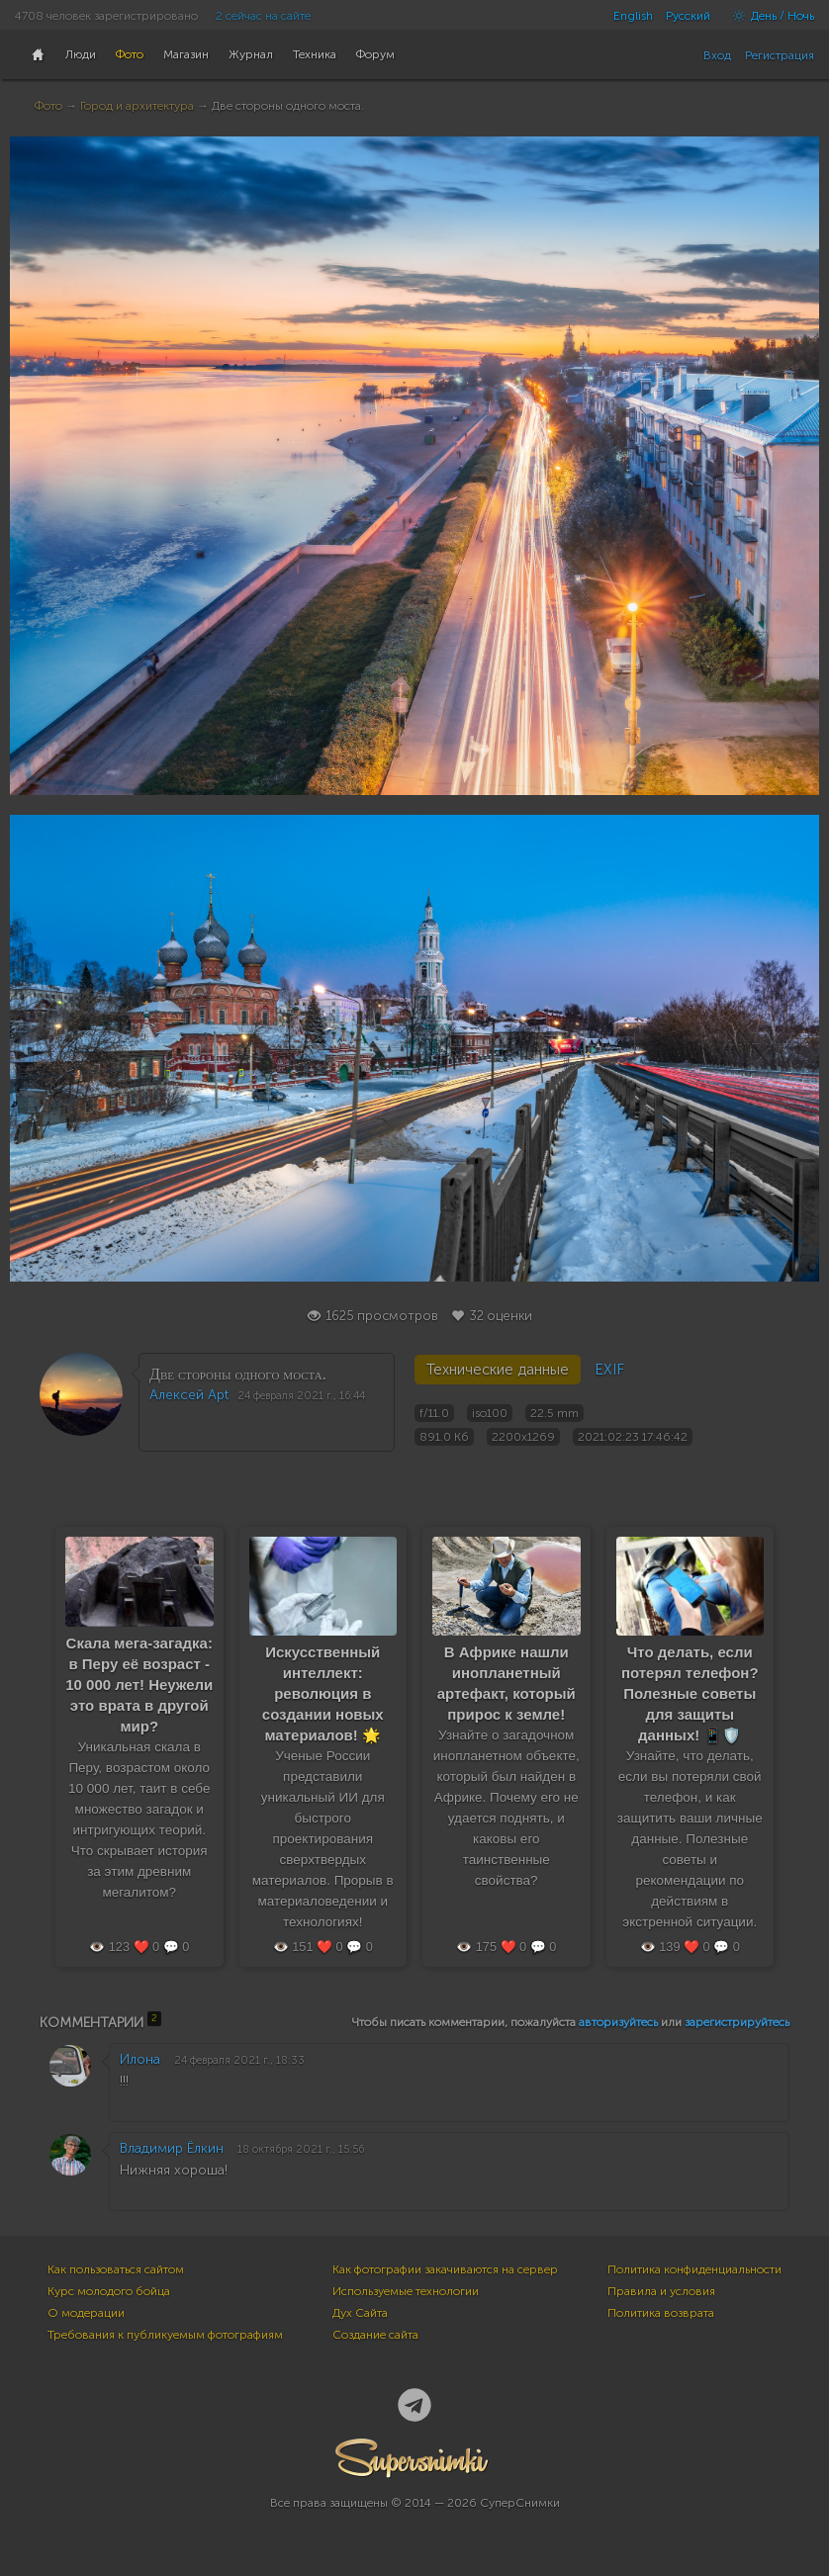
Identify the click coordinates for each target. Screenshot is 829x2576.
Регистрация (779, 55)
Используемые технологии (405, 2291)
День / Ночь (768, 16)
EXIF (609, 1369)
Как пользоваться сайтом (115, 2269)
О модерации (86, 2313)
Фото (48, 106)
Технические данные (497, 1369)
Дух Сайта (360, 2313)
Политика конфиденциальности (694, 2269)
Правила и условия (661, 2291)
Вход (717, 55)
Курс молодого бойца (108, 2291)
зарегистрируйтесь (737, 2022)
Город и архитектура (137, 106)
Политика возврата (660, 2313)
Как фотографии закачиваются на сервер (445, 2269)
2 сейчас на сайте (263, 16)
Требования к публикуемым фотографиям (165, 2335)
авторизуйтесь (618, 2022)
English (633, 16)
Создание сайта (375, 2335)
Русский (688, 16)
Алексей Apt (189, 1394)
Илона (140, 2059)
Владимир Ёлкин (172, 2148)
